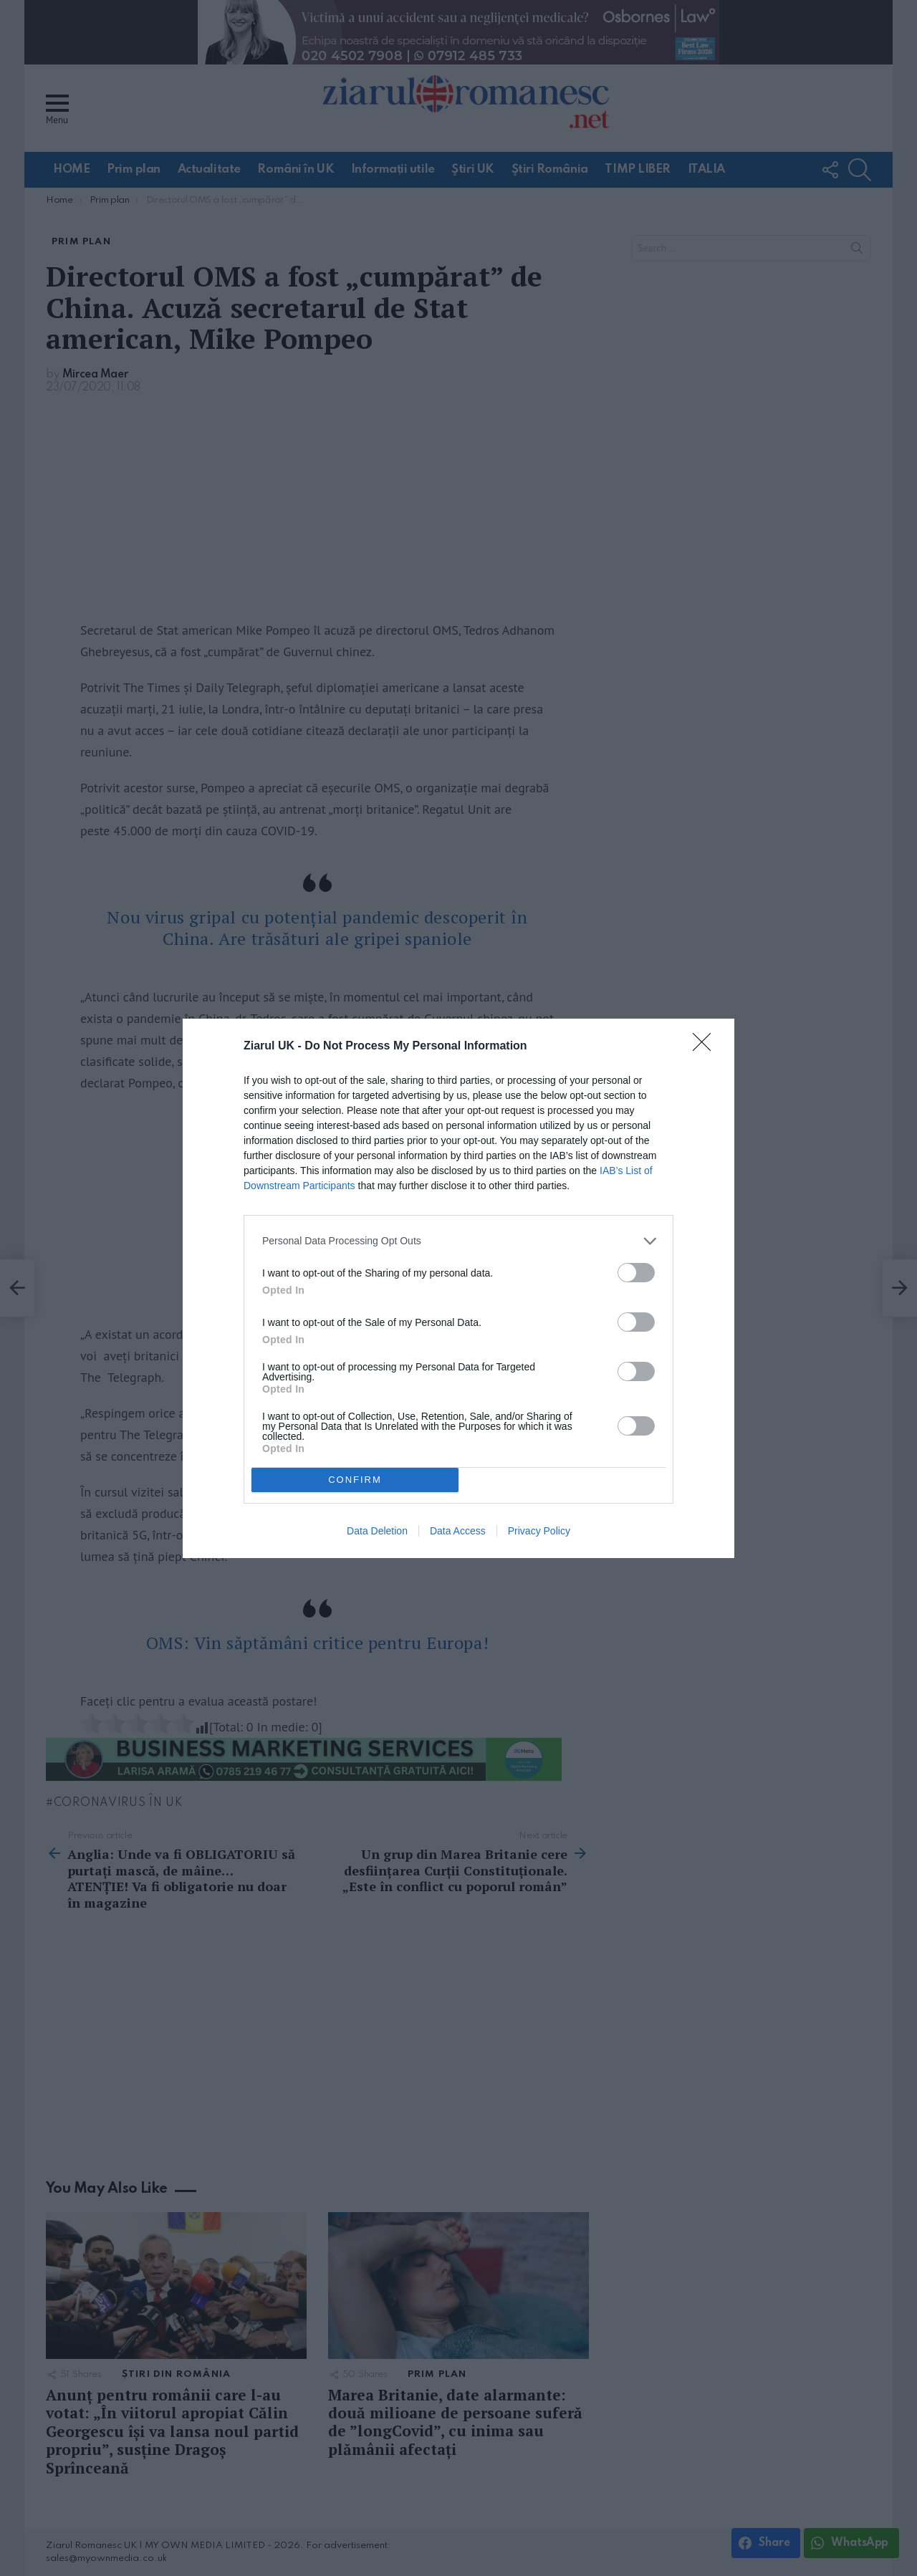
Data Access (458, 1531)
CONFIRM (355, 1479)
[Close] (706, 1046)
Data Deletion (377, 1531)
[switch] (636, 1272)
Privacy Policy (539, 1531)
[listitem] (458, 1241)
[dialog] (458, 1288)
